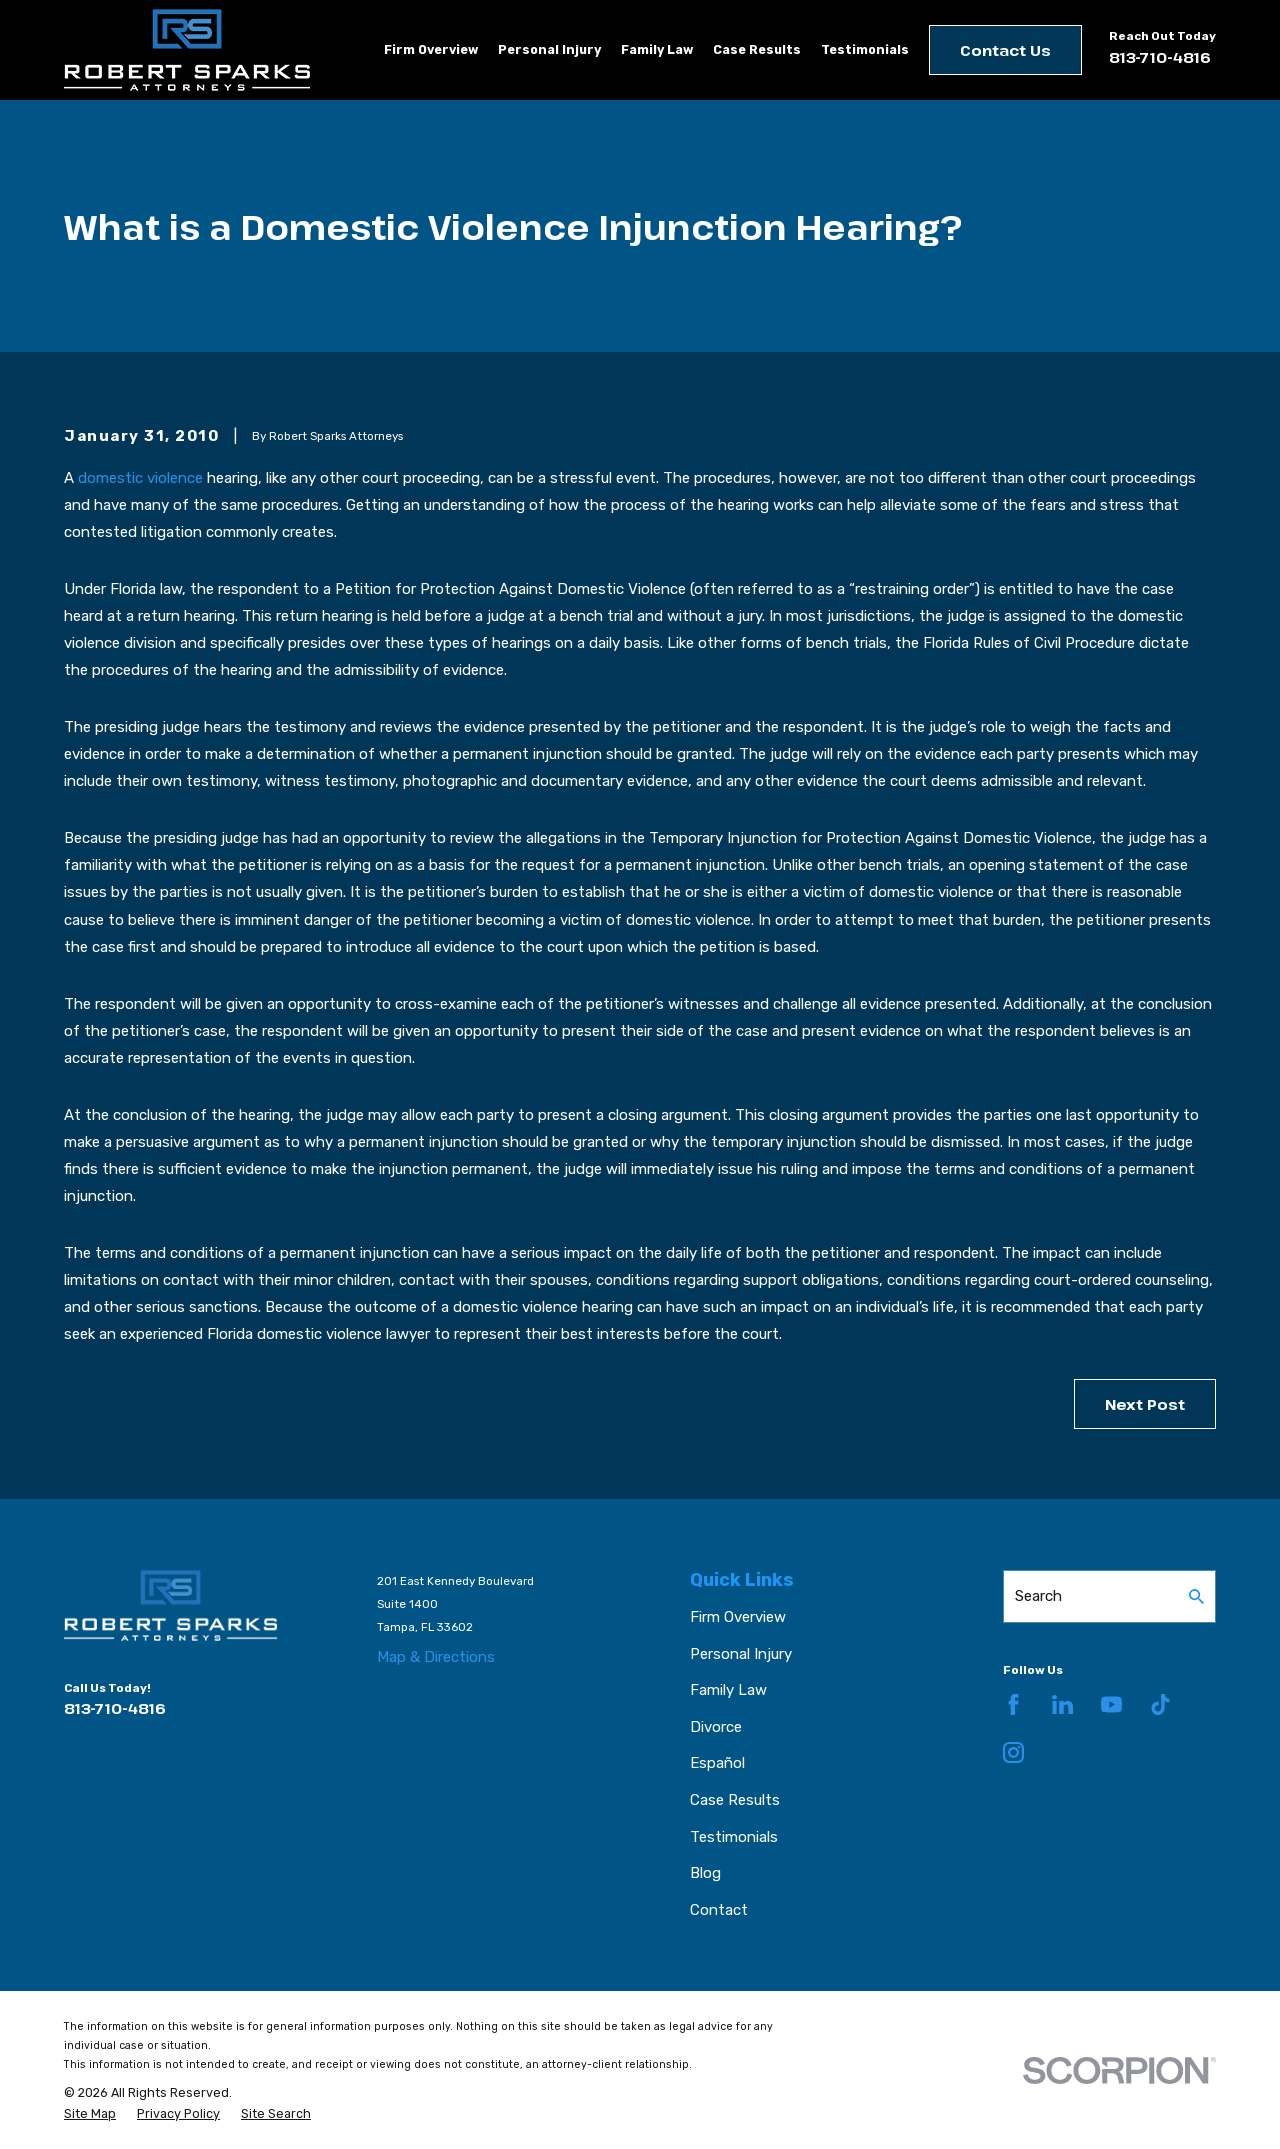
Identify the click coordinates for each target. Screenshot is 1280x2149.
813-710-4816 (1160, 57)
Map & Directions (436, 1657)
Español (717, 1763)
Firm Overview (738, 1617)
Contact (719, 1910)
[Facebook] (1013, 1704)
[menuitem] (90, 2114)
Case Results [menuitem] (757, 49)
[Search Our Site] (1196, 1596)
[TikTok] (1160, 1704)
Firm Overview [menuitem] (431, 49)
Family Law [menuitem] (657, 49)
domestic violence (140, 478)
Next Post (1145, 1404)
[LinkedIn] (1062, 1704)
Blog (705, 1873)
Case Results (735, 1800)
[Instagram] (1013, 1752)
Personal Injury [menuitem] (549, 49)
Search (1038, 1596)
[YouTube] (1111, 1704)
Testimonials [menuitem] (865, 49)
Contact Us (1005, 50)
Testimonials (734, 1837)
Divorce (716, 1727)
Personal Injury (741, 1654)
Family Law (728, 1690)
